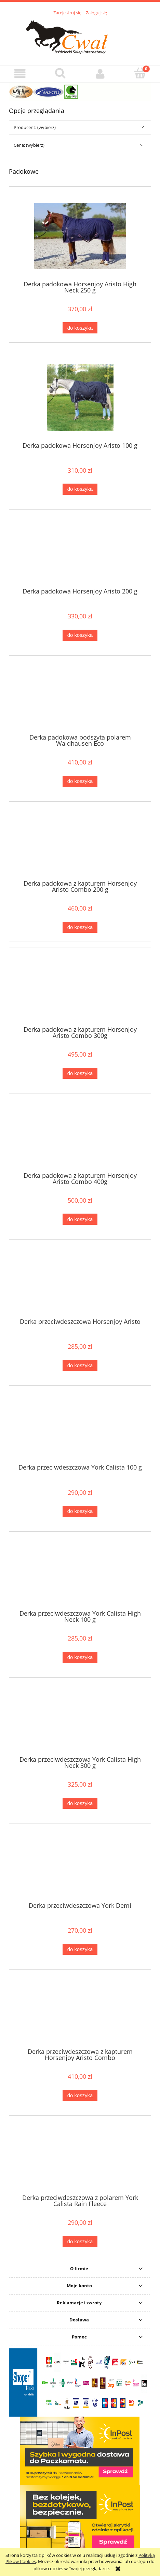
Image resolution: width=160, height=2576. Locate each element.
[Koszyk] (140, 73)
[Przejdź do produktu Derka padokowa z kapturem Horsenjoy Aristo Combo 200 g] (80, 843)
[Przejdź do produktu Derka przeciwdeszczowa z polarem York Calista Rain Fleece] (80, 2157)
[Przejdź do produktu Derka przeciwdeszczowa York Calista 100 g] (80, 1427)
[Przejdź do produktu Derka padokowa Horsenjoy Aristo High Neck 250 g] (80, 236)
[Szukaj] (60, 73)
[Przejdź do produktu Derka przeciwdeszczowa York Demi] (80, 1865)
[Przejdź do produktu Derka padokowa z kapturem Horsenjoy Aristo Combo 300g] (80, 989)
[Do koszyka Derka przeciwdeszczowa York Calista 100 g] (80, 1511)
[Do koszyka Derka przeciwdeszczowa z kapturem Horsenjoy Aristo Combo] (80, 2095)
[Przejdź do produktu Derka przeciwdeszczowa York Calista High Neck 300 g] (80, 1719)
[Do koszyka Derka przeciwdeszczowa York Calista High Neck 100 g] (80, 1657)
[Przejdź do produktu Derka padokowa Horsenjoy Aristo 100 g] (80, 397)
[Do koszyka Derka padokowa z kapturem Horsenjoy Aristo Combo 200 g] (80, 927)
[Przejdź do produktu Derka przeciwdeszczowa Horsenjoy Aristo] (80, 1281)
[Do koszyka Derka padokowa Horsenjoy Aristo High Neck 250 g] (80, 327)
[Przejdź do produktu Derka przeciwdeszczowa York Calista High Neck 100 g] (80, 1573)
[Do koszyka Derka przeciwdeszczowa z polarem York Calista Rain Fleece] (80, 2241)
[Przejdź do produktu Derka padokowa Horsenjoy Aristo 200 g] (80, 551)
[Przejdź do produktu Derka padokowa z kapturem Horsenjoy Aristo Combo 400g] (80, 1135)
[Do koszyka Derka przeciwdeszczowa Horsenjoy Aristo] (80, 1365)
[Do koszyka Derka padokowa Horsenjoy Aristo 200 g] (80, 635)
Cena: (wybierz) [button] (29, 145)
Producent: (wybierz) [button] (35, 127)
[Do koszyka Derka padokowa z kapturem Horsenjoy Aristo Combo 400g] (80, 1219)
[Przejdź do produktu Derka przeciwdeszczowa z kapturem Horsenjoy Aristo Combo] (80, 2011)
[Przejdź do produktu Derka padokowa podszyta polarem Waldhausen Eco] (80, 696)
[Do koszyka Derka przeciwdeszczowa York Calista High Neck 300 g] (80, 1803)
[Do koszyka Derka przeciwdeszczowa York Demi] (80, 1949)
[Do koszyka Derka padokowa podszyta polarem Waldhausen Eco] (80, 781)
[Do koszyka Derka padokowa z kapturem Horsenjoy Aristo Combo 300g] (80, 1073)
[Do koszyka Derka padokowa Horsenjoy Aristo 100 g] (80, 489)
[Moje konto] (100, 74)
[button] (20, 74)
